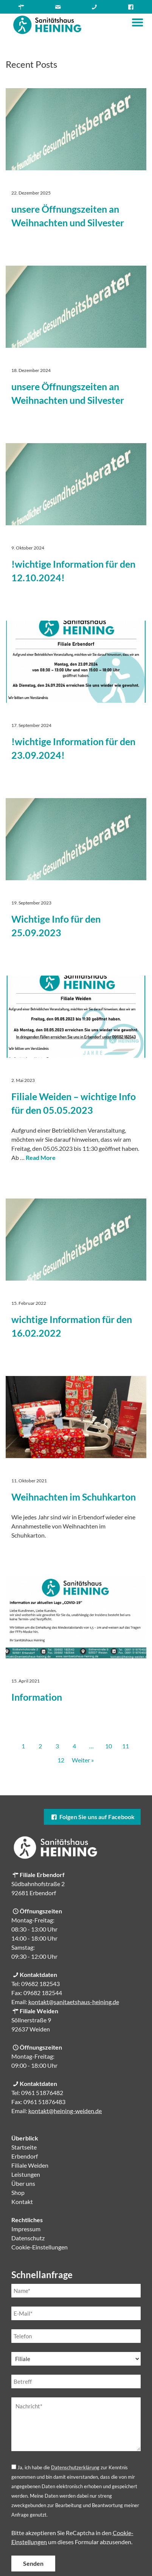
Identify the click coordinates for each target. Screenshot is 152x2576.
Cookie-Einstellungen (39, 2247)
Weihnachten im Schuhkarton (73, 1496)
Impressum (25, 2228)
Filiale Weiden (29, 2165)
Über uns (23, 2183)
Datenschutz (28, 2237)
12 (60, 1760)
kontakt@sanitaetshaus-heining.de (73, 2001)
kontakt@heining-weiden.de (65, 2110)
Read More (41, 1157)
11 (125, 1746)
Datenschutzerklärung (75, 2467)
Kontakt (22, 2201)
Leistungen (25, 2174)
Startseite (24, 2147)
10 (108, 1746)
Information (36, 1697)
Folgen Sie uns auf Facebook (92, 1816)
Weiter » (83, 1760)
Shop (18, 2192)
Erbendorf (24, 2156)
